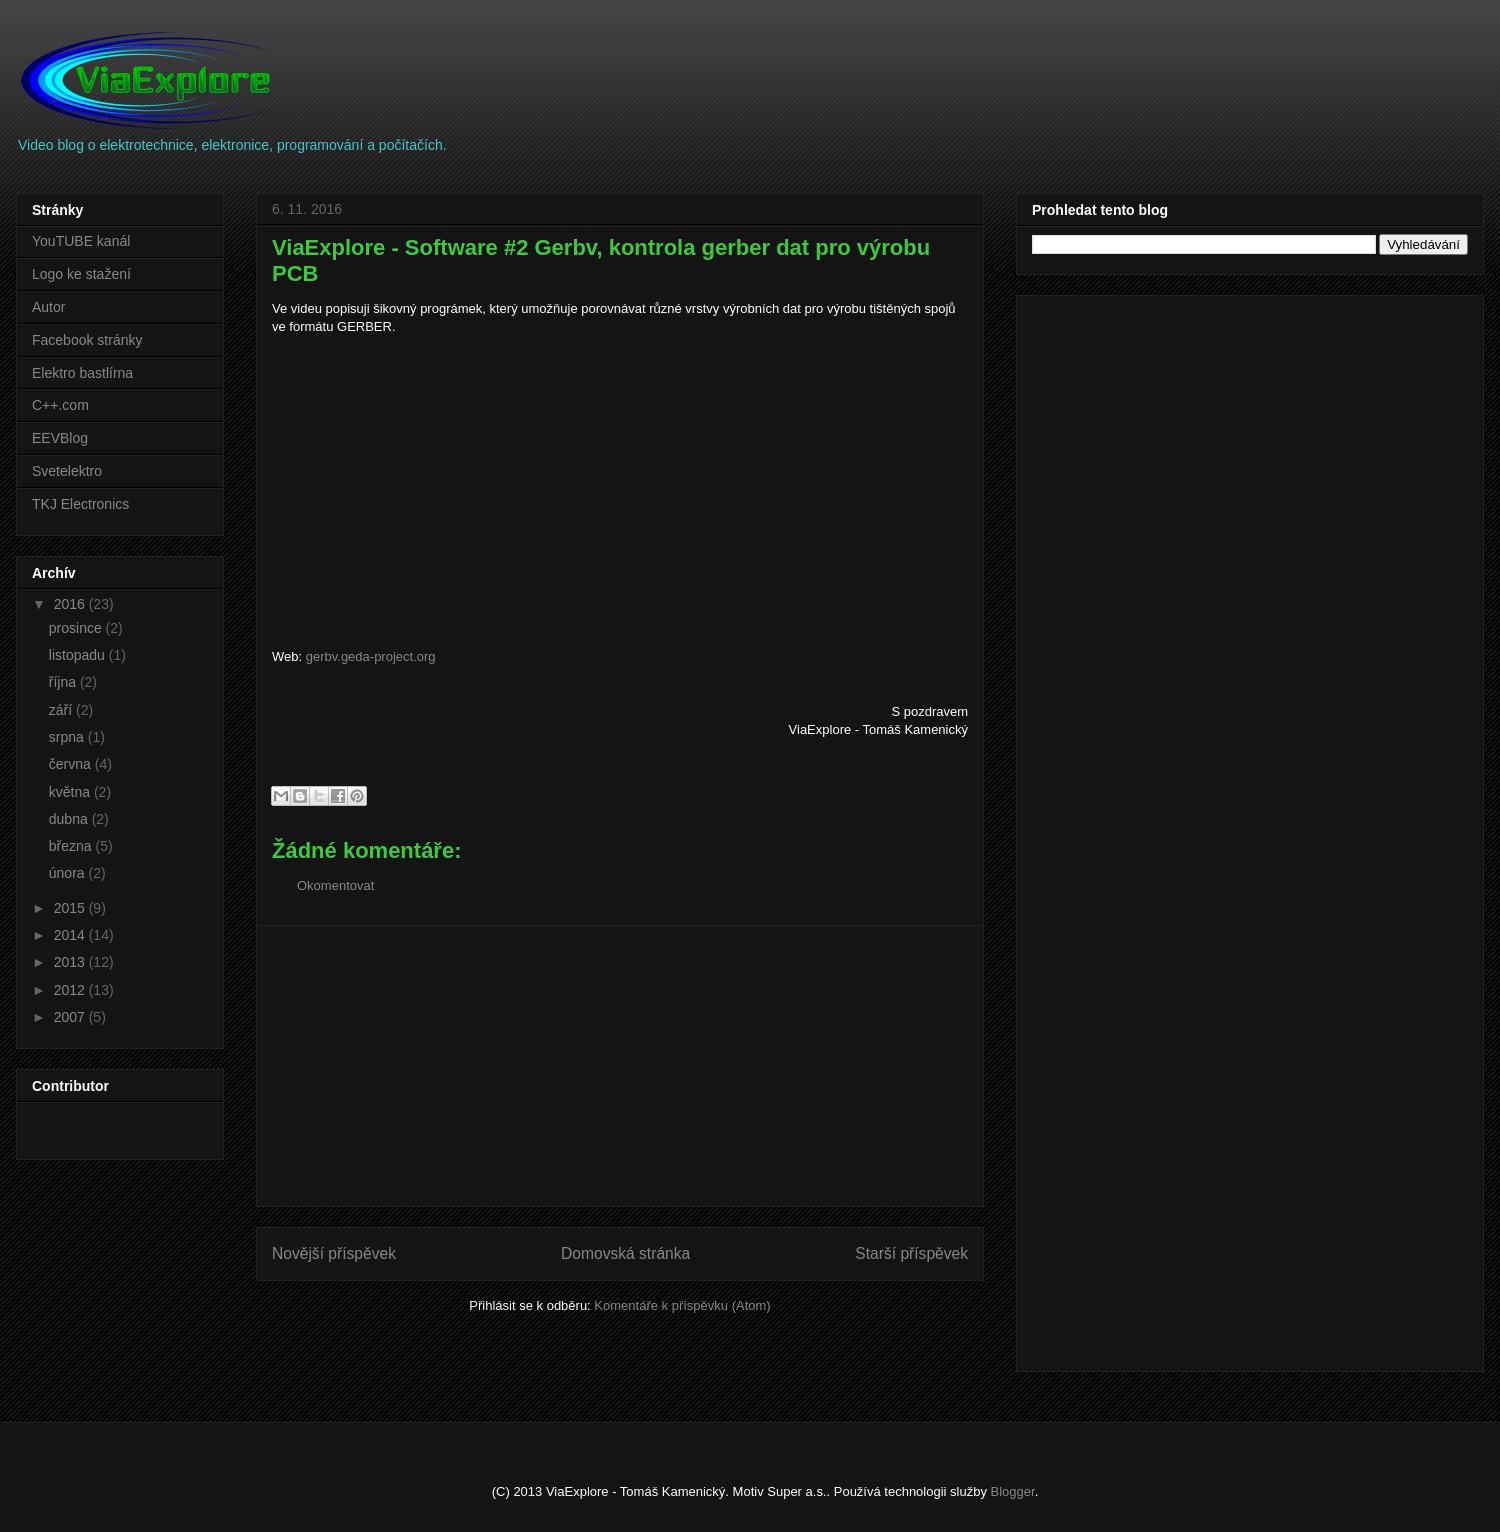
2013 (71, 962)
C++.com (60, 405)
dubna (70, 819)
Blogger (1013, 1491)
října (64, 682)
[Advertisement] (620, 1066)
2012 (71, 990)
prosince (77, 628)
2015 (71, 908)
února (69, 873)
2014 (71, 935)
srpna (68, 737)
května (71, 792)
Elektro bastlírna (82, 373)
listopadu (79, 655)
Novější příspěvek (334, 1253)
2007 (71, 1017)
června (72, 764)
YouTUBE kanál (81, 241)
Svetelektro (67, 471)
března (72, 846)
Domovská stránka (625, 1253)
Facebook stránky (87, 340)
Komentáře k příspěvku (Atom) (682, 1305)
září (62, 710)
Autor (48, 307)
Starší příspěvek (911, 1253)
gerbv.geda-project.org (371, 656)
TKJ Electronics (80, 504)
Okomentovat (335, 885)
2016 (71, 604)
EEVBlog (60, 438)
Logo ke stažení (81, 274)
